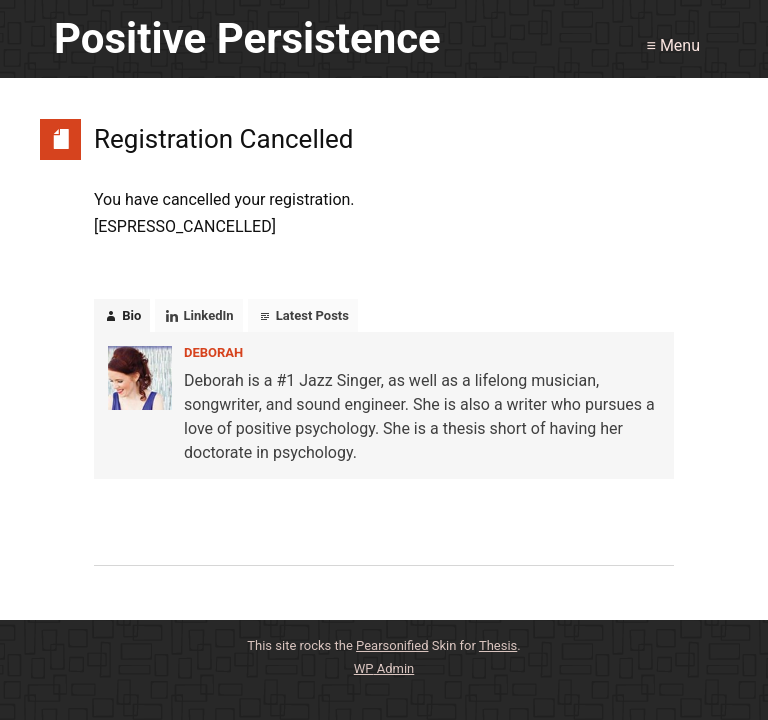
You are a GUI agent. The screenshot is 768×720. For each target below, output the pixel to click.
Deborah (213, 352)
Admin (384, 668)
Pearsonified (392, 645)
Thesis (498, 645)
